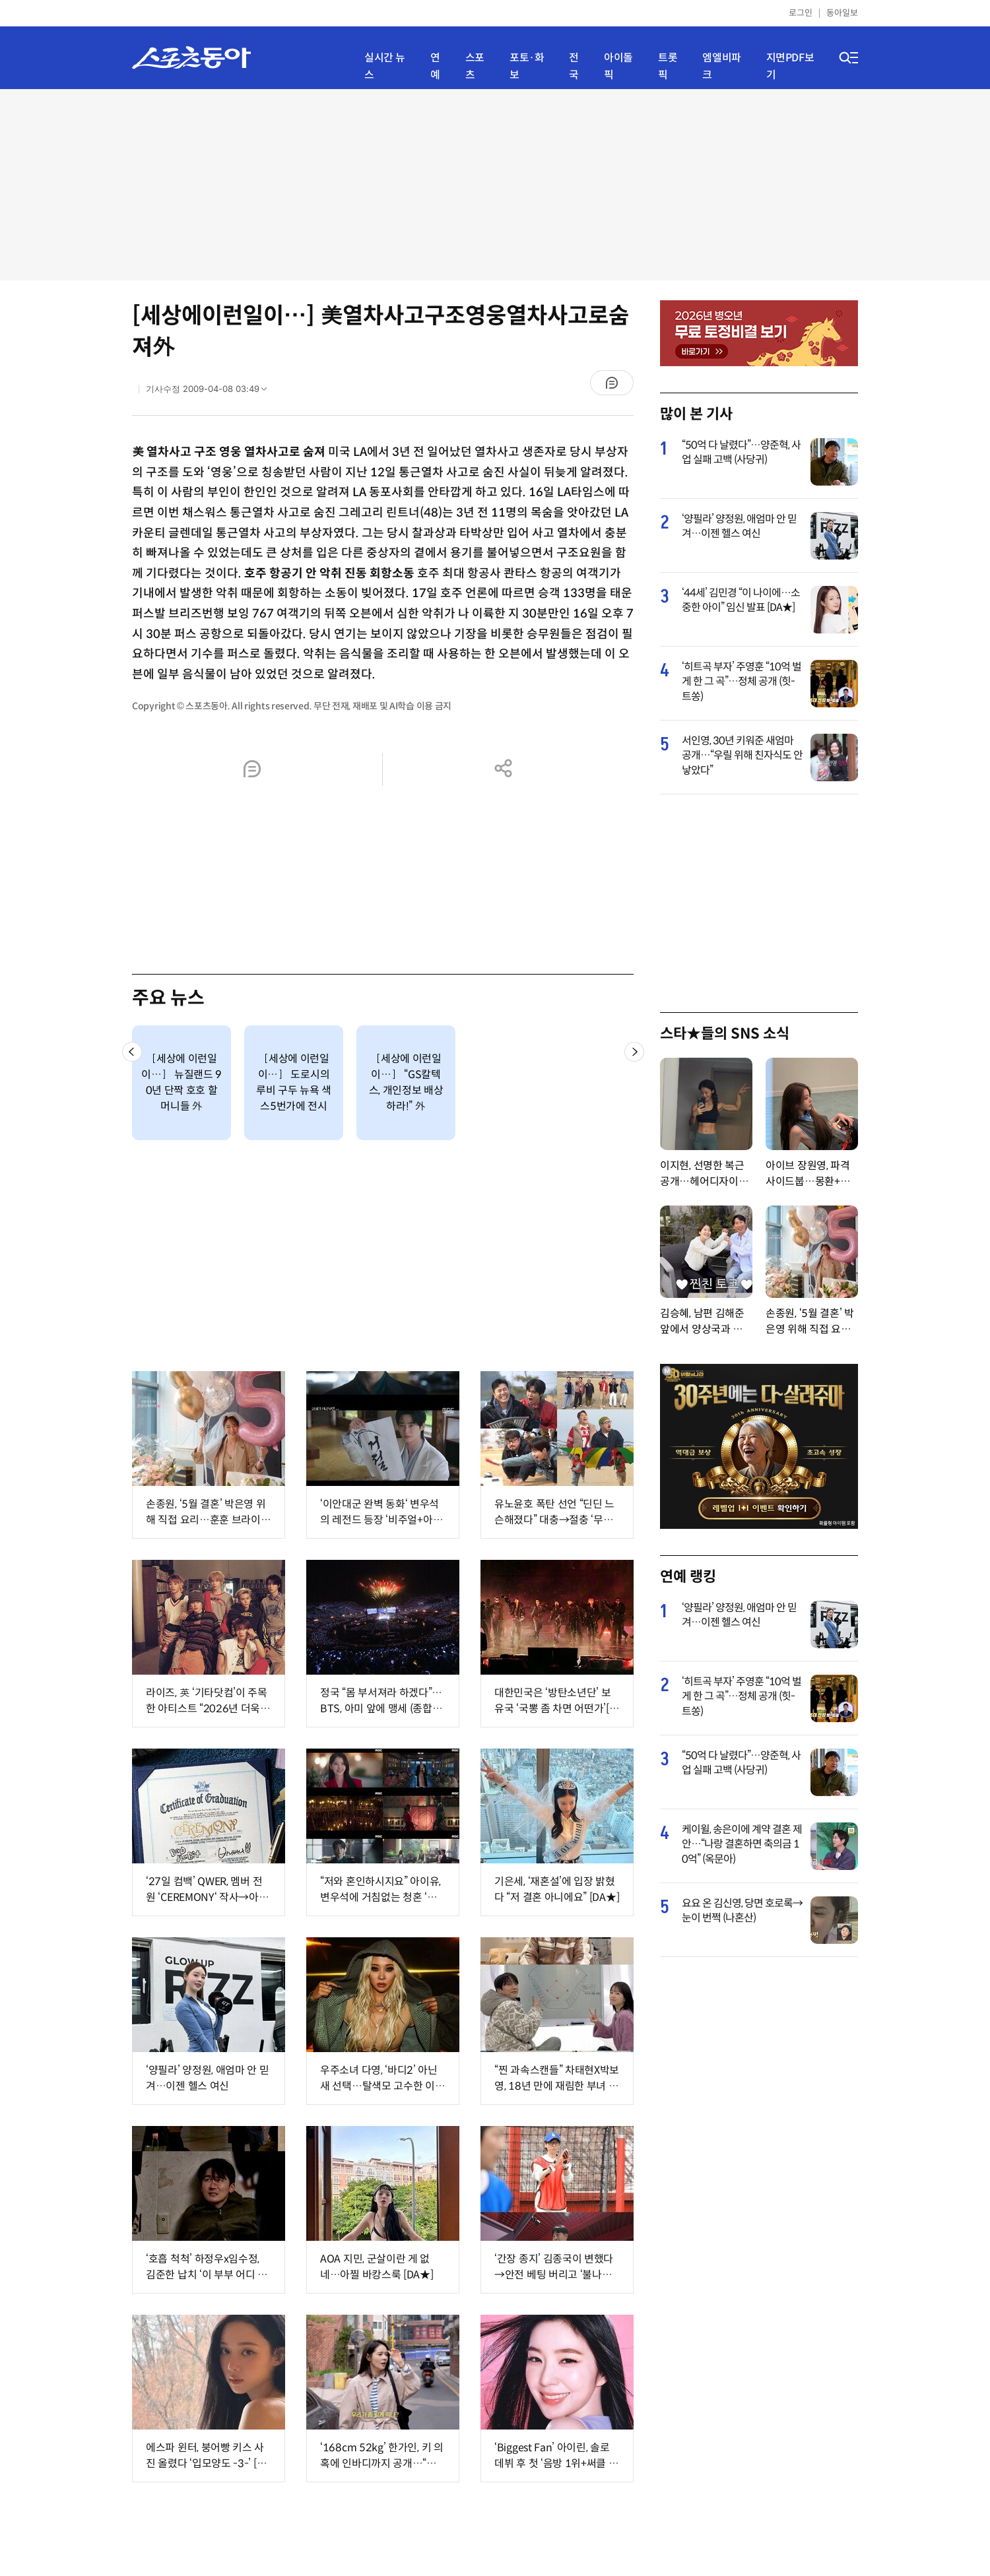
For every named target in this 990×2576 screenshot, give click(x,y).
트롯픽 (667, 66)
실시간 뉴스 (384, 66)
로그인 (800, 12)
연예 (435, 66)
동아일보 (842, 12)
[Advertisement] (495, 184)
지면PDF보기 (790, 66)
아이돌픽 (618, 66)
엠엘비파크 (721, 66)
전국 (574, 66)
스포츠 (474, 66)
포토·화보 (527, 66)
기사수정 (210, 392)
